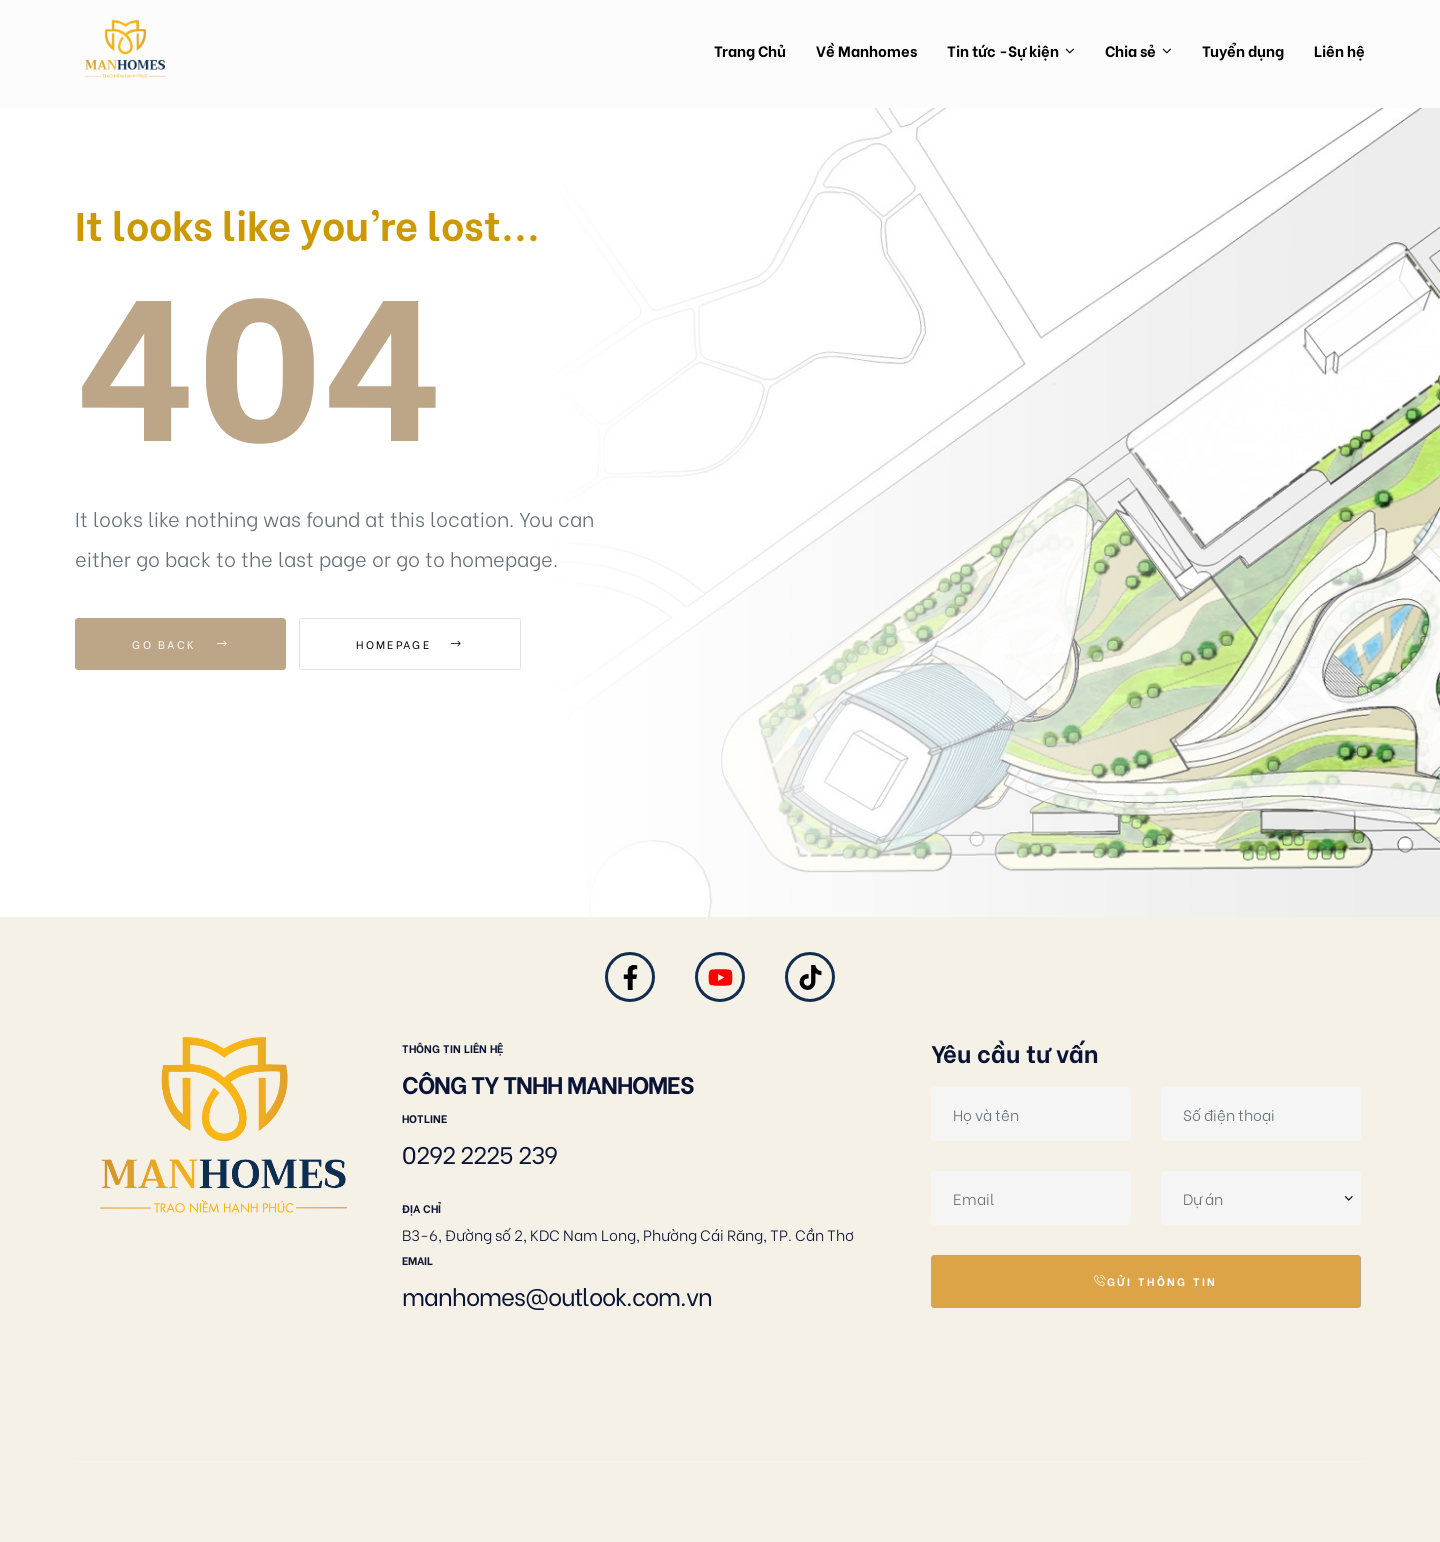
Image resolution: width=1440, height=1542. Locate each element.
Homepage (409, 644)
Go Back (180, 644)
